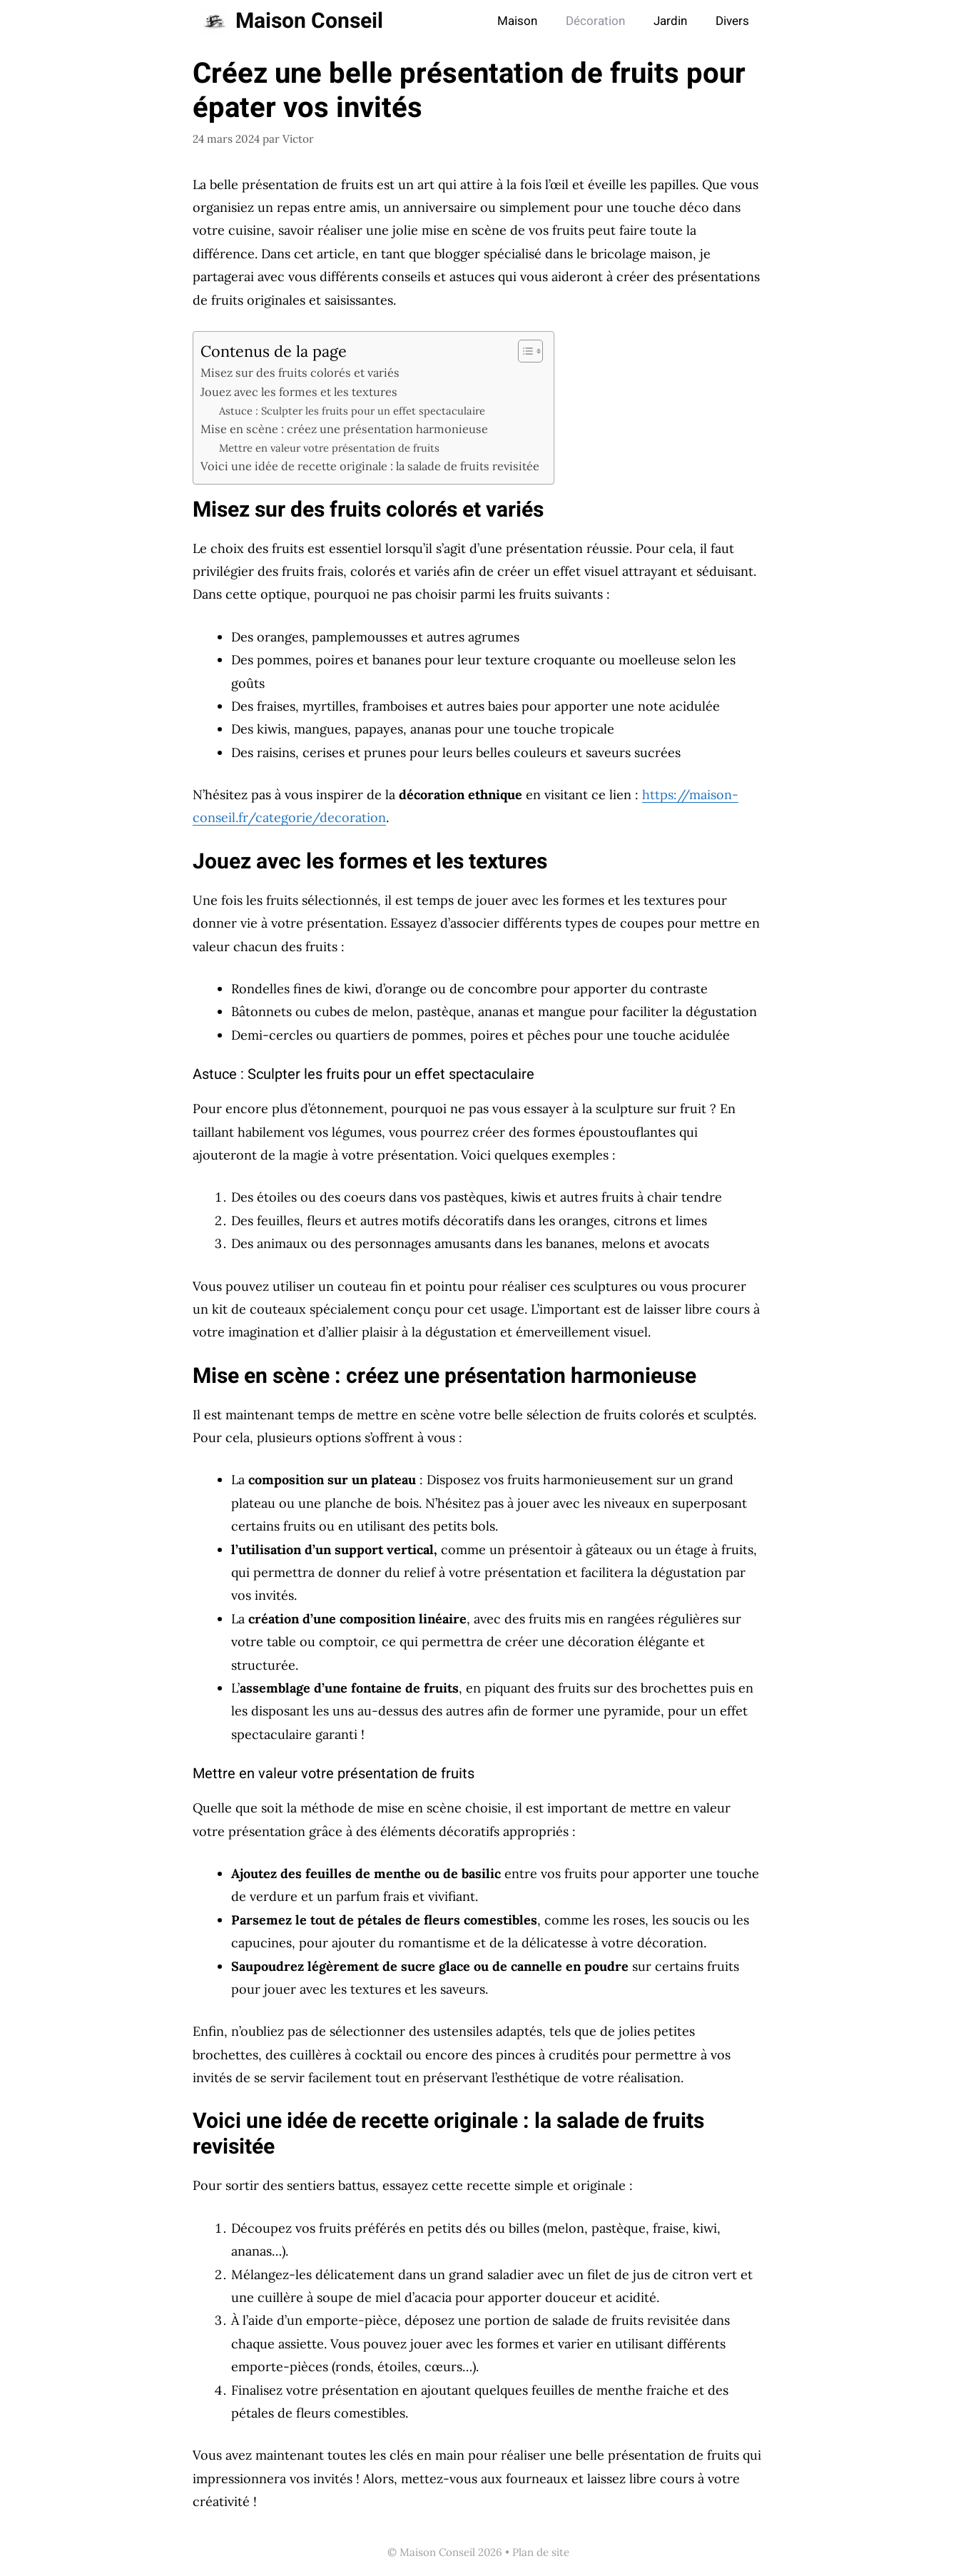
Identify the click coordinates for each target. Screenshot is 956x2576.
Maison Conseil (309, 21)
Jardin (670, 21)
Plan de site (540, 2552)
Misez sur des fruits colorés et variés (300, 372)
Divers (732, 21)
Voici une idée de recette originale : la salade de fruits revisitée (369, 466)
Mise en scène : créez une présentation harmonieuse (344, 429)
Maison (517, 21)
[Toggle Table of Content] (523, 351)
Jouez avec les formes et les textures (298, 392)
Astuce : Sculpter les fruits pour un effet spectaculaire (352, 410)
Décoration (595, 21)
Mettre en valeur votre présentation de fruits (329, 448)
